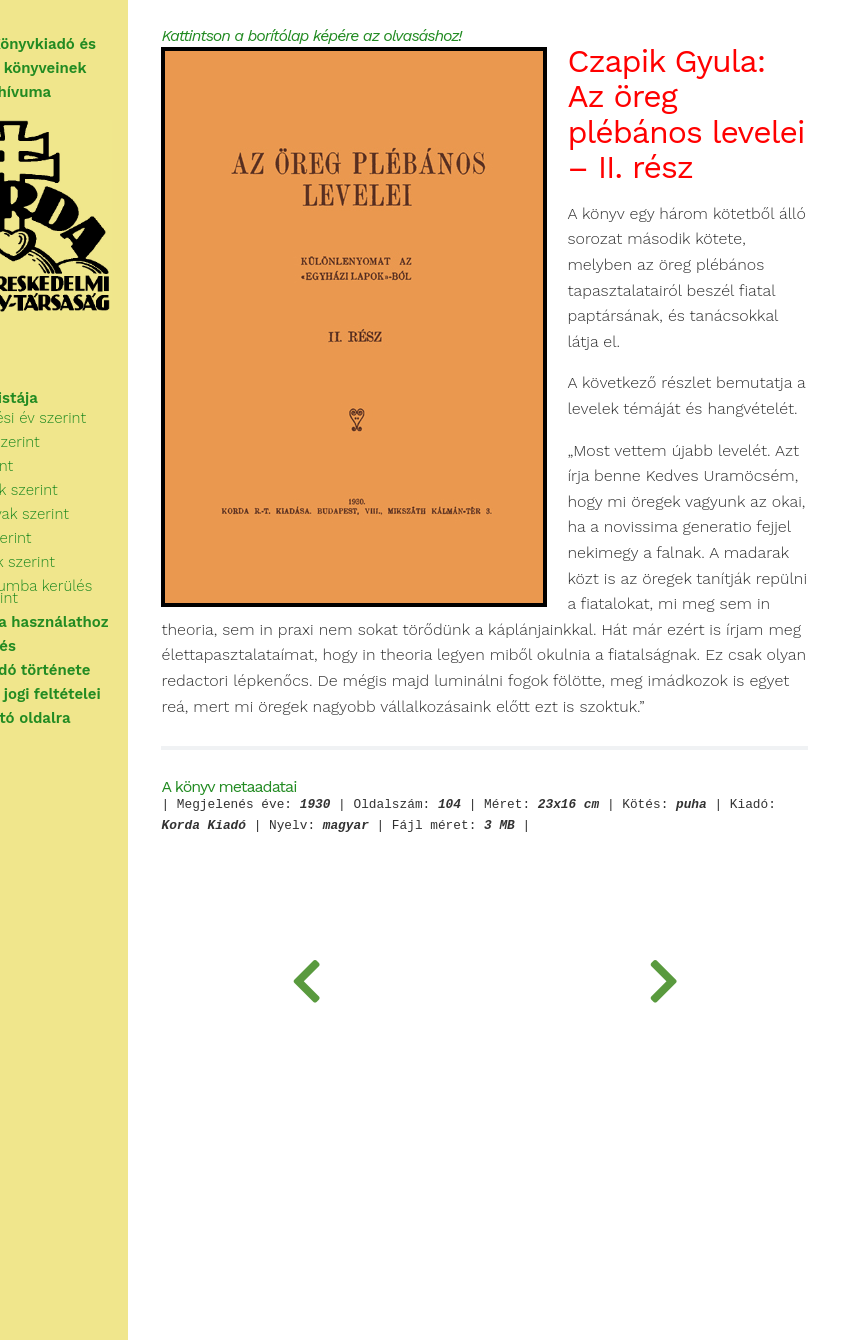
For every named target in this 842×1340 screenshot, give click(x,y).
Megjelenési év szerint (112, 418)
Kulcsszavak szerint (103, 514)
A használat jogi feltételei (109, 694)
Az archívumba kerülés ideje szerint (115, 592)
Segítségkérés (67, 646)
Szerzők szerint (89, 442)
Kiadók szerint (85, 538)
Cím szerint (75, 466)
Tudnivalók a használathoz (113, 622)
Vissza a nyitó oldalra (94, 718)
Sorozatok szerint (96, 562)
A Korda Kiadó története (104, 670)
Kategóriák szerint (98, 490)
